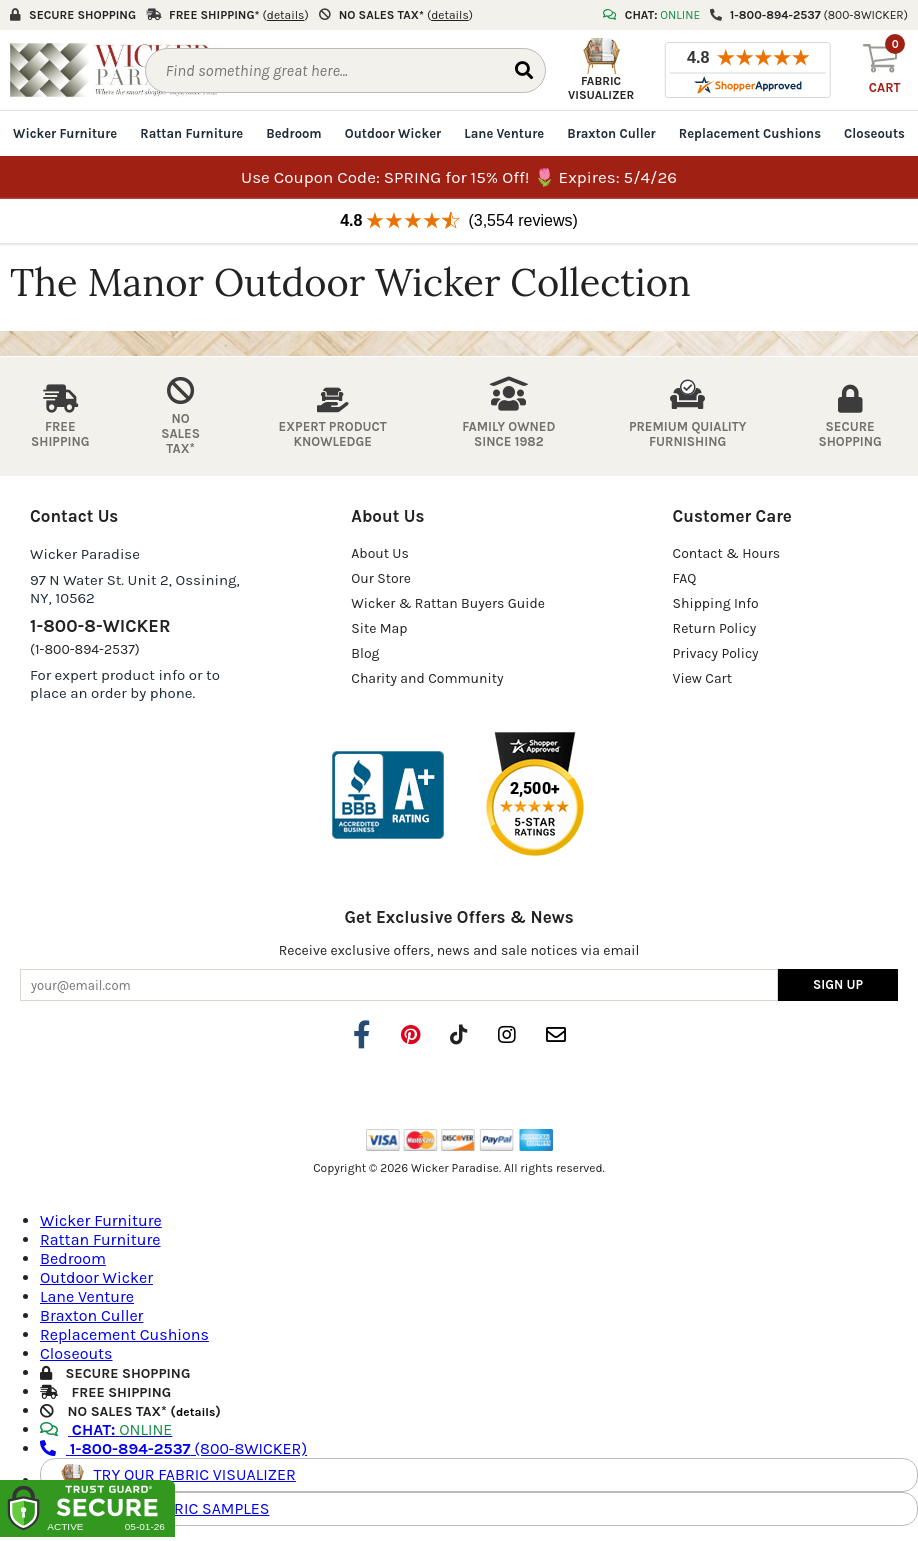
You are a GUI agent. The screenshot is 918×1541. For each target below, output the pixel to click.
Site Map (379, 628)
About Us (380, 553)
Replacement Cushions (750, 133)
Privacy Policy (716, 653)
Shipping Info (716, 603)
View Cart (702, 678)
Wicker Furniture (65, 133)
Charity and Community (427, 678)
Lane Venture (504, 133)
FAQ (685, 578)
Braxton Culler (611, 133)
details (195, 1411)
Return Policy (715, 628)
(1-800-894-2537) (85, 649)
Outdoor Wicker (393, 133)
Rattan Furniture (191, 133)
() (286, 15)
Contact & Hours (727, 553)
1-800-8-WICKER (100, 626)
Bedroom (293, 133)
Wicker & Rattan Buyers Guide (448, 603)
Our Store (381, 578)
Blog (365, 653)
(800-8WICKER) (173, 1447)
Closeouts (874, 133)
